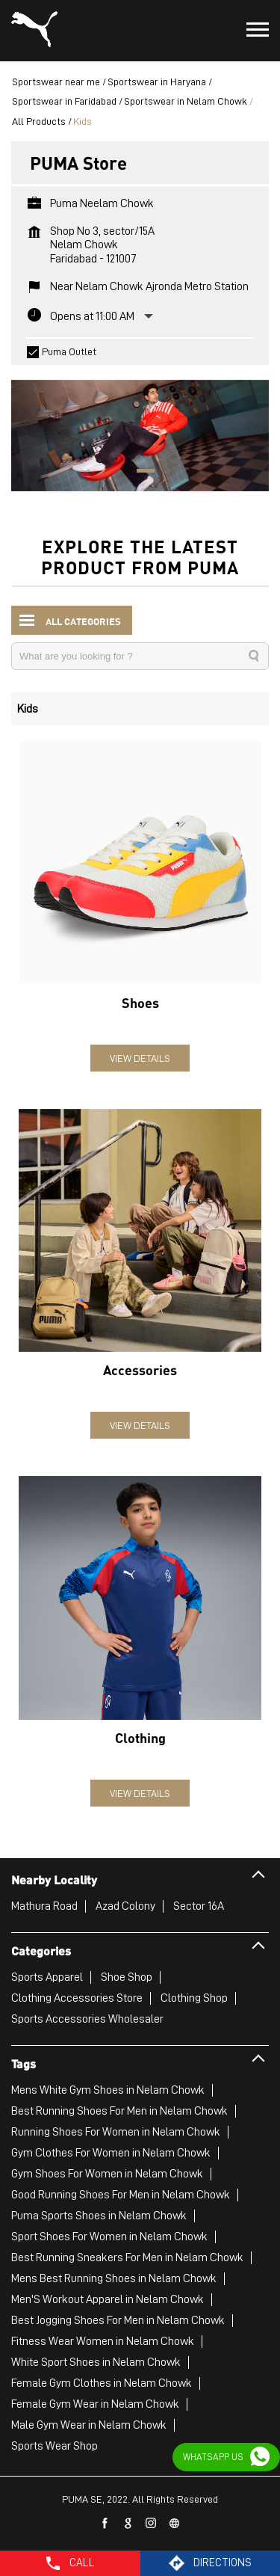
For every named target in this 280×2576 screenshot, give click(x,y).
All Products (39, 121)
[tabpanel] (140, 428)
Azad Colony (125, 1906)
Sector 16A (198, 1906)
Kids (27, 709)
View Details (140, 1058)
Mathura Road (44, 1906)
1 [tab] (140, 472)
